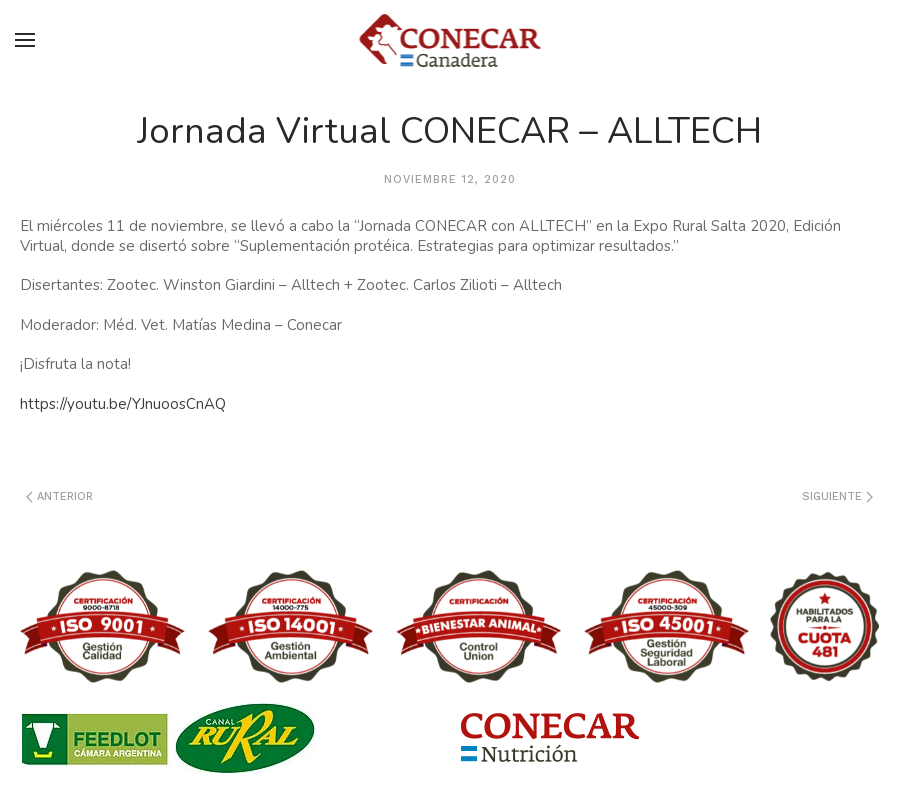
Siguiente (837, 496)
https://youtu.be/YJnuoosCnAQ (123, 404)
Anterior (59, 496)
